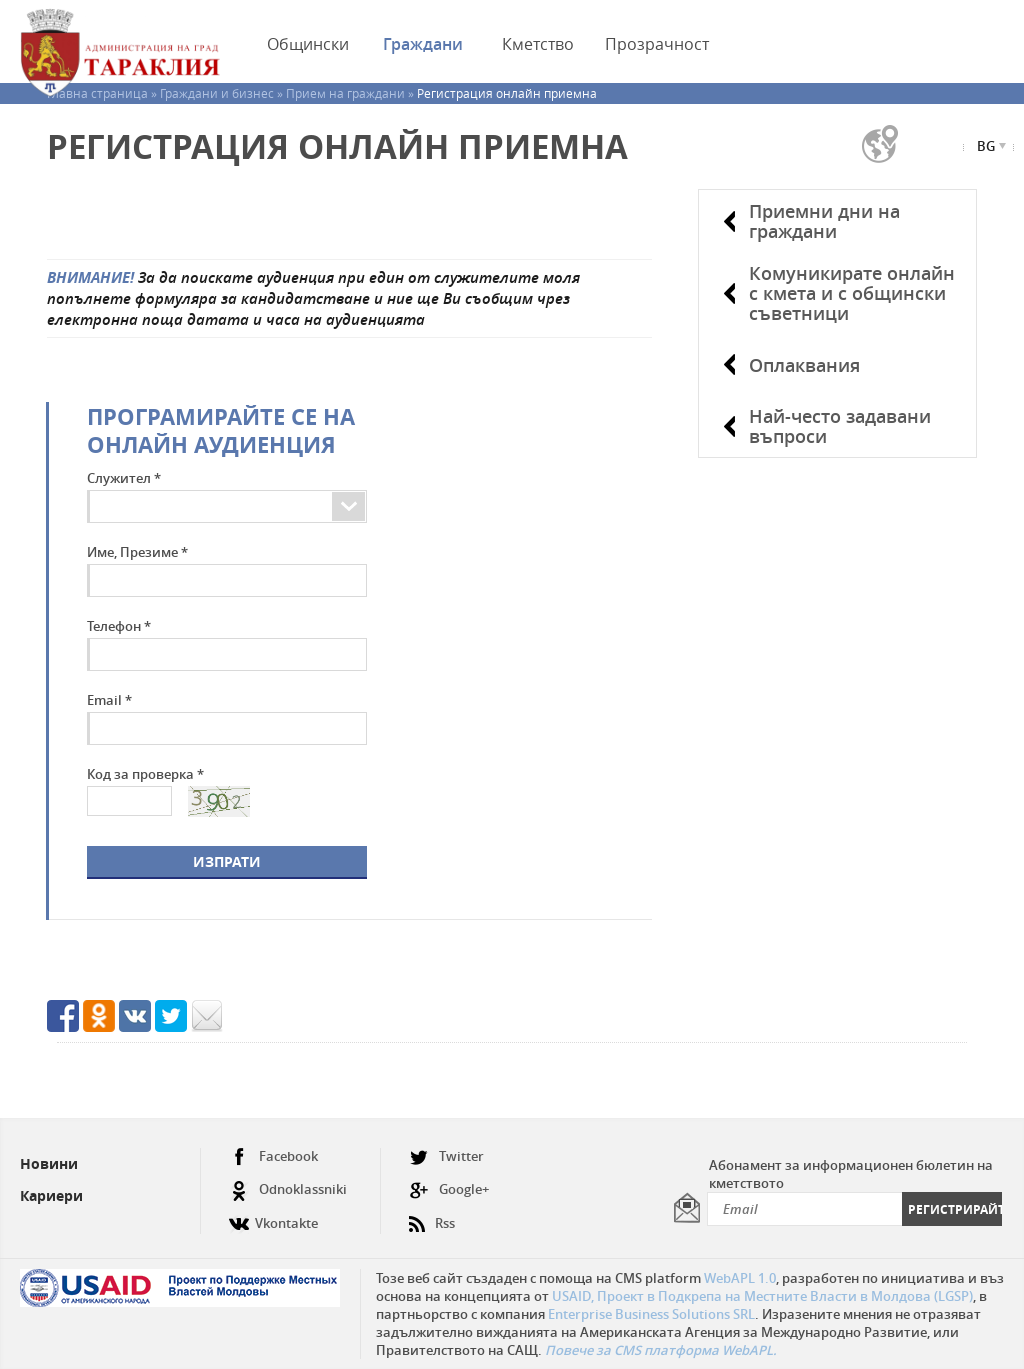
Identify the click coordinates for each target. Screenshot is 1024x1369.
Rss (432, 1215)
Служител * (124, 478)
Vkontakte (273, 1215)
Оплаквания (804, 365)
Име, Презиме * (137, 552)
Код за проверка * (145, 774)
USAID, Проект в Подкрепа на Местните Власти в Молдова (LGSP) (762, 1296)
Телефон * (119, 626)
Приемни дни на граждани (824, 221)
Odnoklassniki (288, 1189)
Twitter (446, 1156)
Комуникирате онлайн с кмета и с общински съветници (852, 293)
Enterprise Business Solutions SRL (651, 1314)
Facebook (273, 1156)
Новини (49, 1163)
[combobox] (324, 506)
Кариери (51, 1195)
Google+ (449, 1189)
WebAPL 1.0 (740, 1278)
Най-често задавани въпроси (840, 426)
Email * (109, 700)
